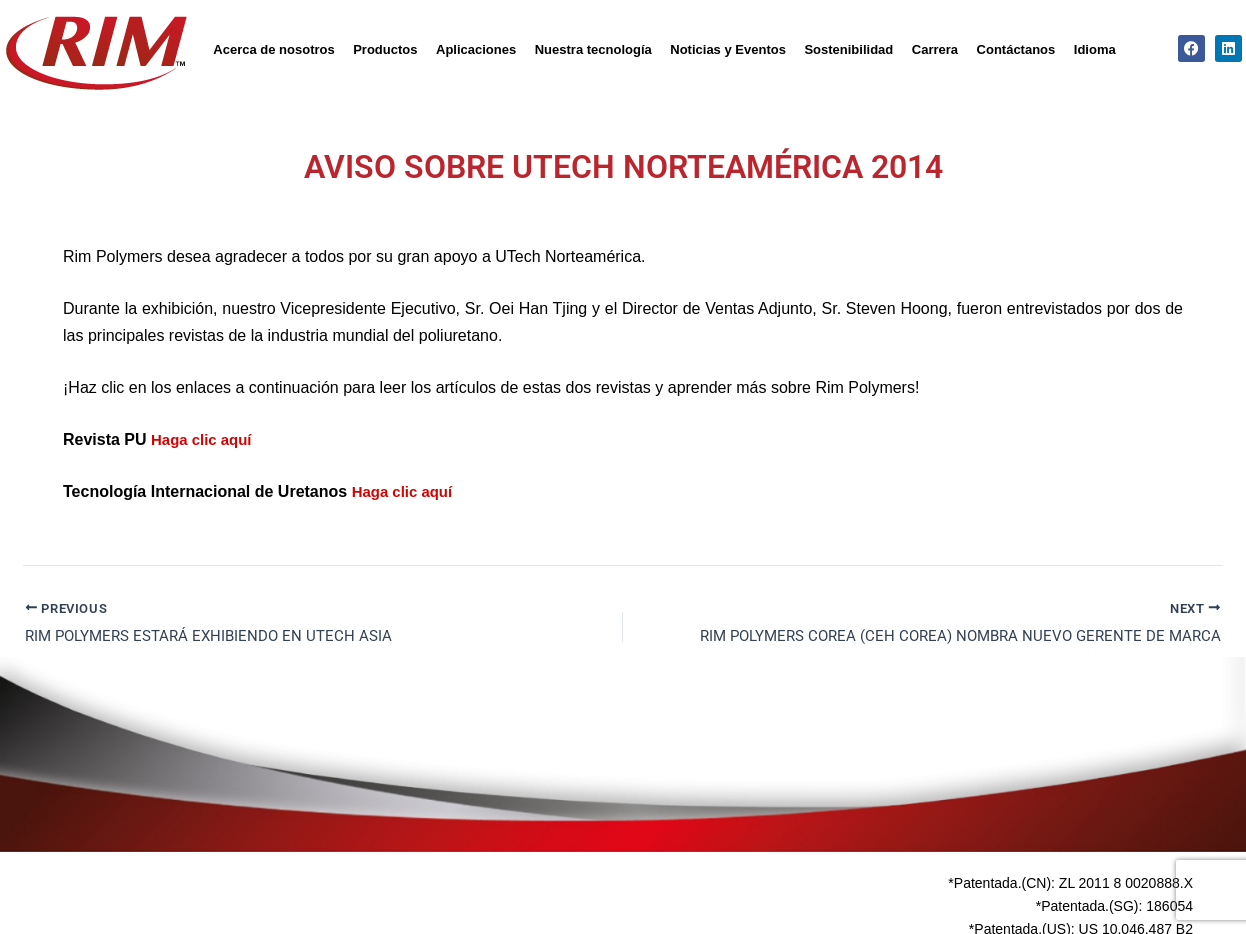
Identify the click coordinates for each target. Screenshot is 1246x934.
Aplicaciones (476, 49)
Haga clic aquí (205, 439)
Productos (385, 49)
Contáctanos (1016, 49)
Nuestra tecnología (593, 49)
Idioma (1095, 49)
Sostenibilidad (848, 49)
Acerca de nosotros (273, 49)
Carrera (935, 49)
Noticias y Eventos (728, 49)
